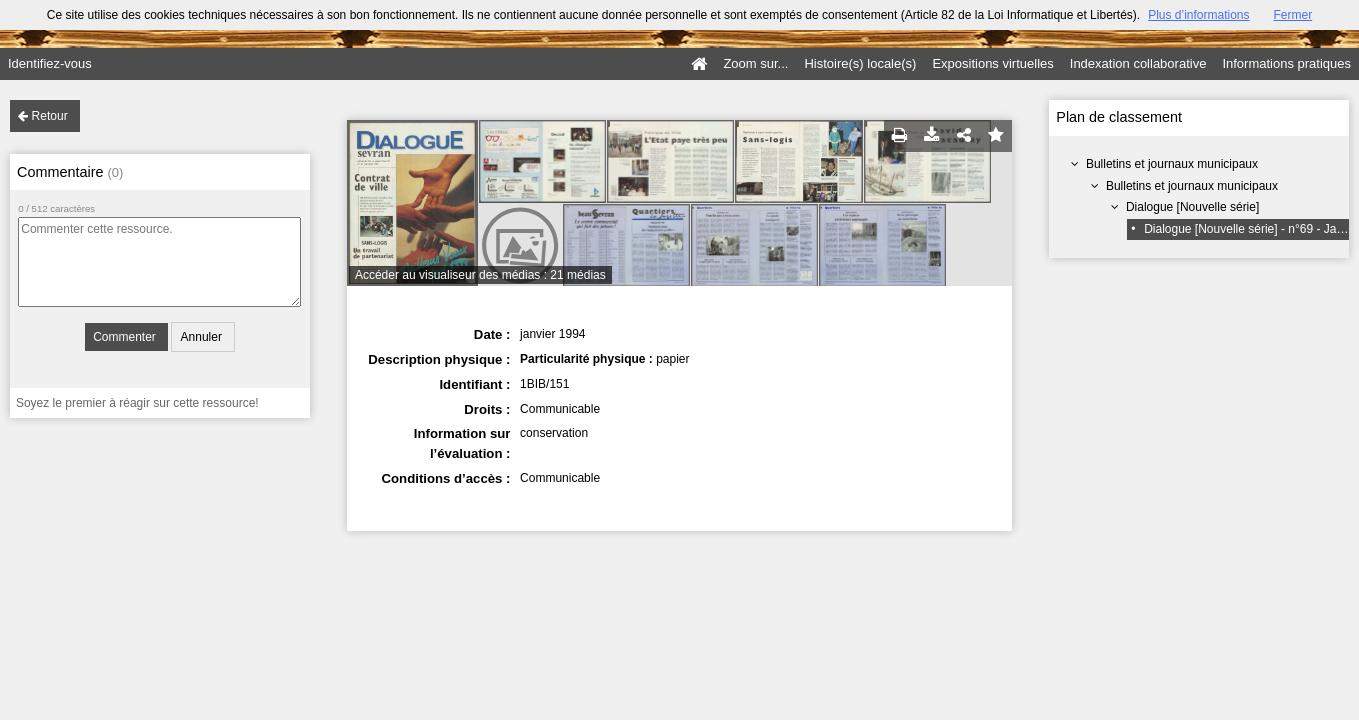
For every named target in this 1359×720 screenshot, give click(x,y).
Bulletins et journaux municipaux (1172, 164)
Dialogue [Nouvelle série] (1192, 207)
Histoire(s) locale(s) (860, 63)
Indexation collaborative (1138, 63)
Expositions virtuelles (992, 63)
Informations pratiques (1286, 63)
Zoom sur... (755, 63)
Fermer (1293, 15)
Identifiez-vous (50, 63)
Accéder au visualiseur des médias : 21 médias (480, 275)
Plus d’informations (1198, 15)
